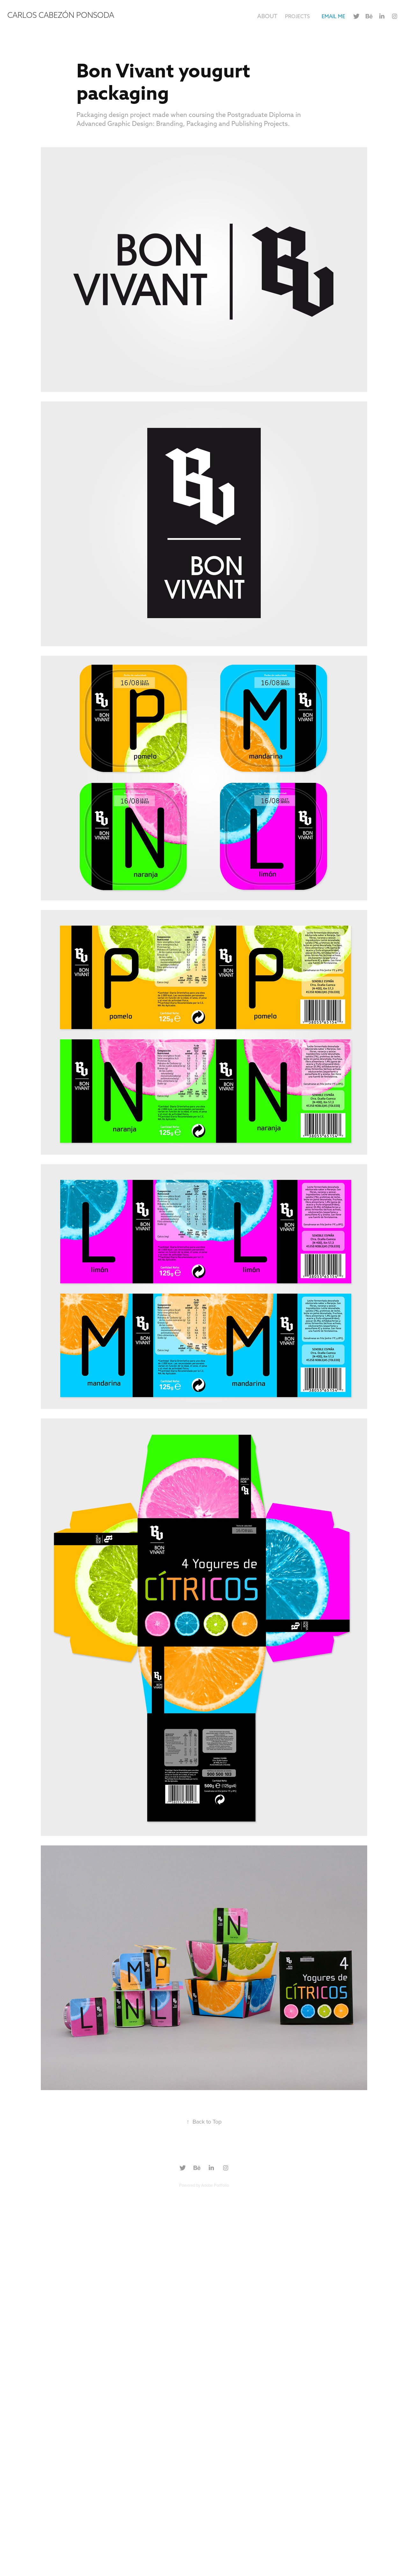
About (267, 16)
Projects (297, 16)
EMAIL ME (333, 16)
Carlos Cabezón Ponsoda (60, 15)
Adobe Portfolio (215, 2185)
